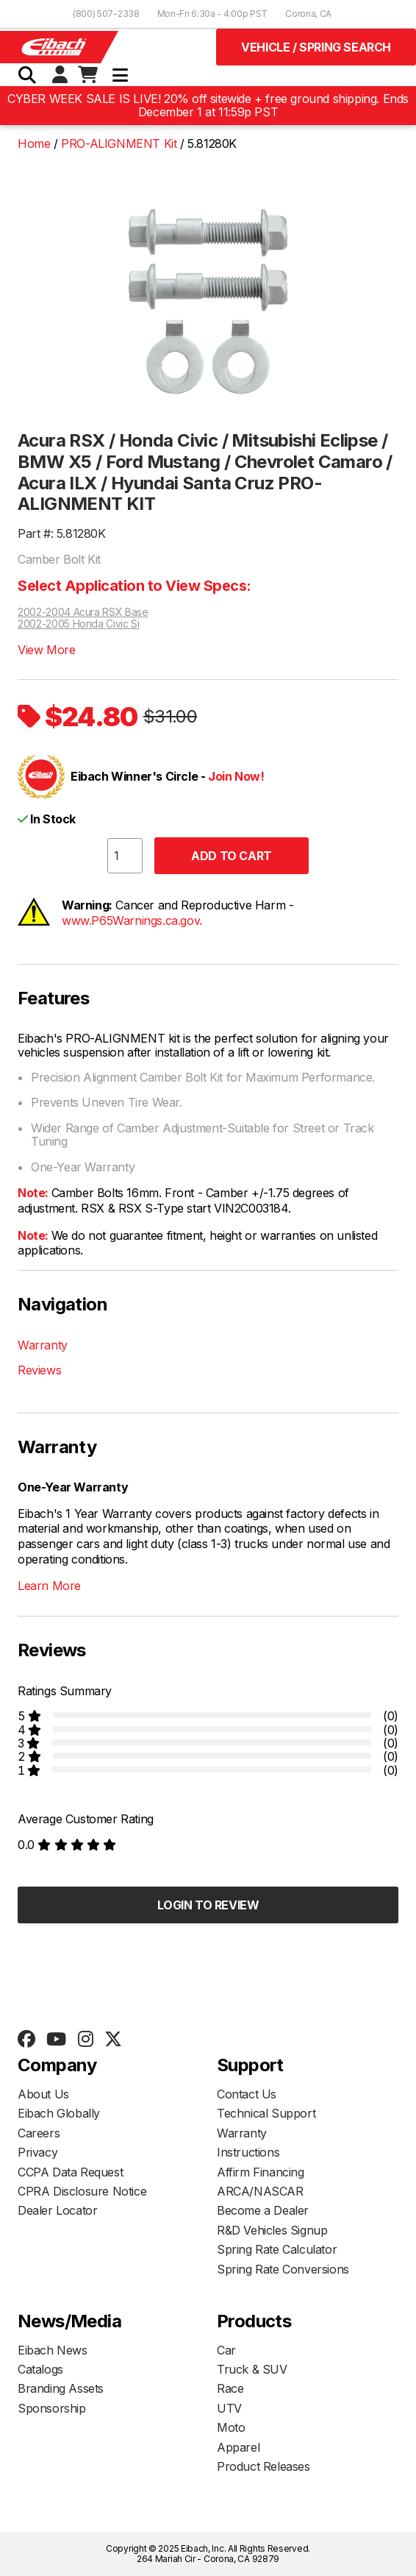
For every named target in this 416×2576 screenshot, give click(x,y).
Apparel (238, 2447)
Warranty (43, 1345)
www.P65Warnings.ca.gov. (132, 920)
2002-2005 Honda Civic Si (79, 624)
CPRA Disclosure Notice (82, 2191)
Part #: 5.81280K (62, 533)
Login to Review (208, 1905)
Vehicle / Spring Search (316, 47)
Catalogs (40, 2369)
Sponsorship (52, 2408)
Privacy (37, 2152)
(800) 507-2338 (106, 13)
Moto (231, 2427)
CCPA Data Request (70, 2172)
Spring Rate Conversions (283, 2269)
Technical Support (266, 2113)
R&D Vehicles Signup (272, 2230)
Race (230, 2388)
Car (226, 2350)
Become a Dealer (263, 2210)
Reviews (39, 1370)
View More (46, 650)
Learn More (49, 1585)
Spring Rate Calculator (277, 2249)
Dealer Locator (57, 2210)
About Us (43, 2094)
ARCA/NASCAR (260, 2191)
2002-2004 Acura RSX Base (83, 612)
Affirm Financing (260, 2172)
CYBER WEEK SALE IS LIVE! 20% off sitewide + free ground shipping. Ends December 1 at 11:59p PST (208, 105)
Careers (39, 2133)
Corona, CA (308, 13)
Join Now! (236, 776)
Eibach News (52, 2350)
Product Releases (263, 2466)
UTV (229, 2408)
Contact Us (246, 2094)
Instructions (248, 2152)
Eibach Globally (59, 2113)
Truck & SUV (252, 2369)
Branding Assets (61, 2388)
